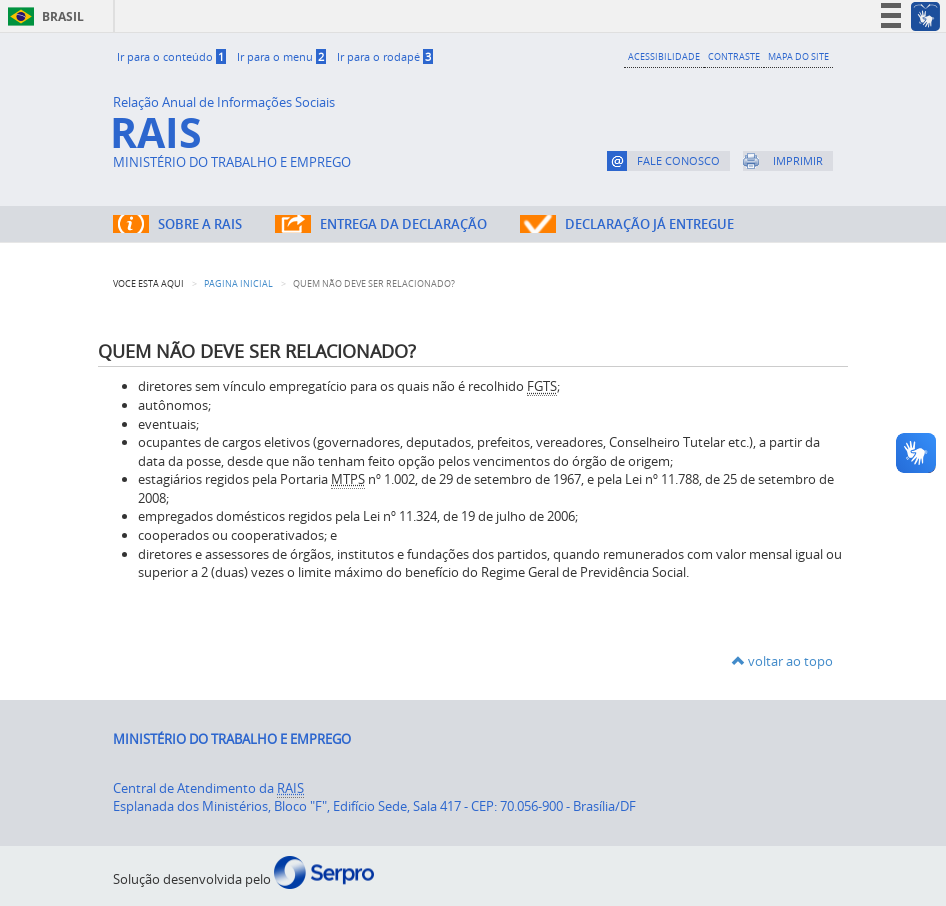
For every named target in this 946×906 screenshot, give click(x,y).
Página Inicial (238, 283)
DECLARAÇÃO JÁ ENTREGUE (649, 224)
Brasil (42, 16)
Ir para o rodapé (385, 56)
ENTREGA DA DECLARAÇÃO (403, 224)
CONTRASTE (734, 56)
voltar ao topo (782, 661)
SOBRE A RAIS (200, 224)
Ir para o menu (281, 56)
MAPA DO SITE (798, 56)
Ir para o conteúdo (171, 56)
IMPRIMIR (798, 160)
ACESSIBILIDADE (664, 56)
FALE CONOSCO (678, 160)
